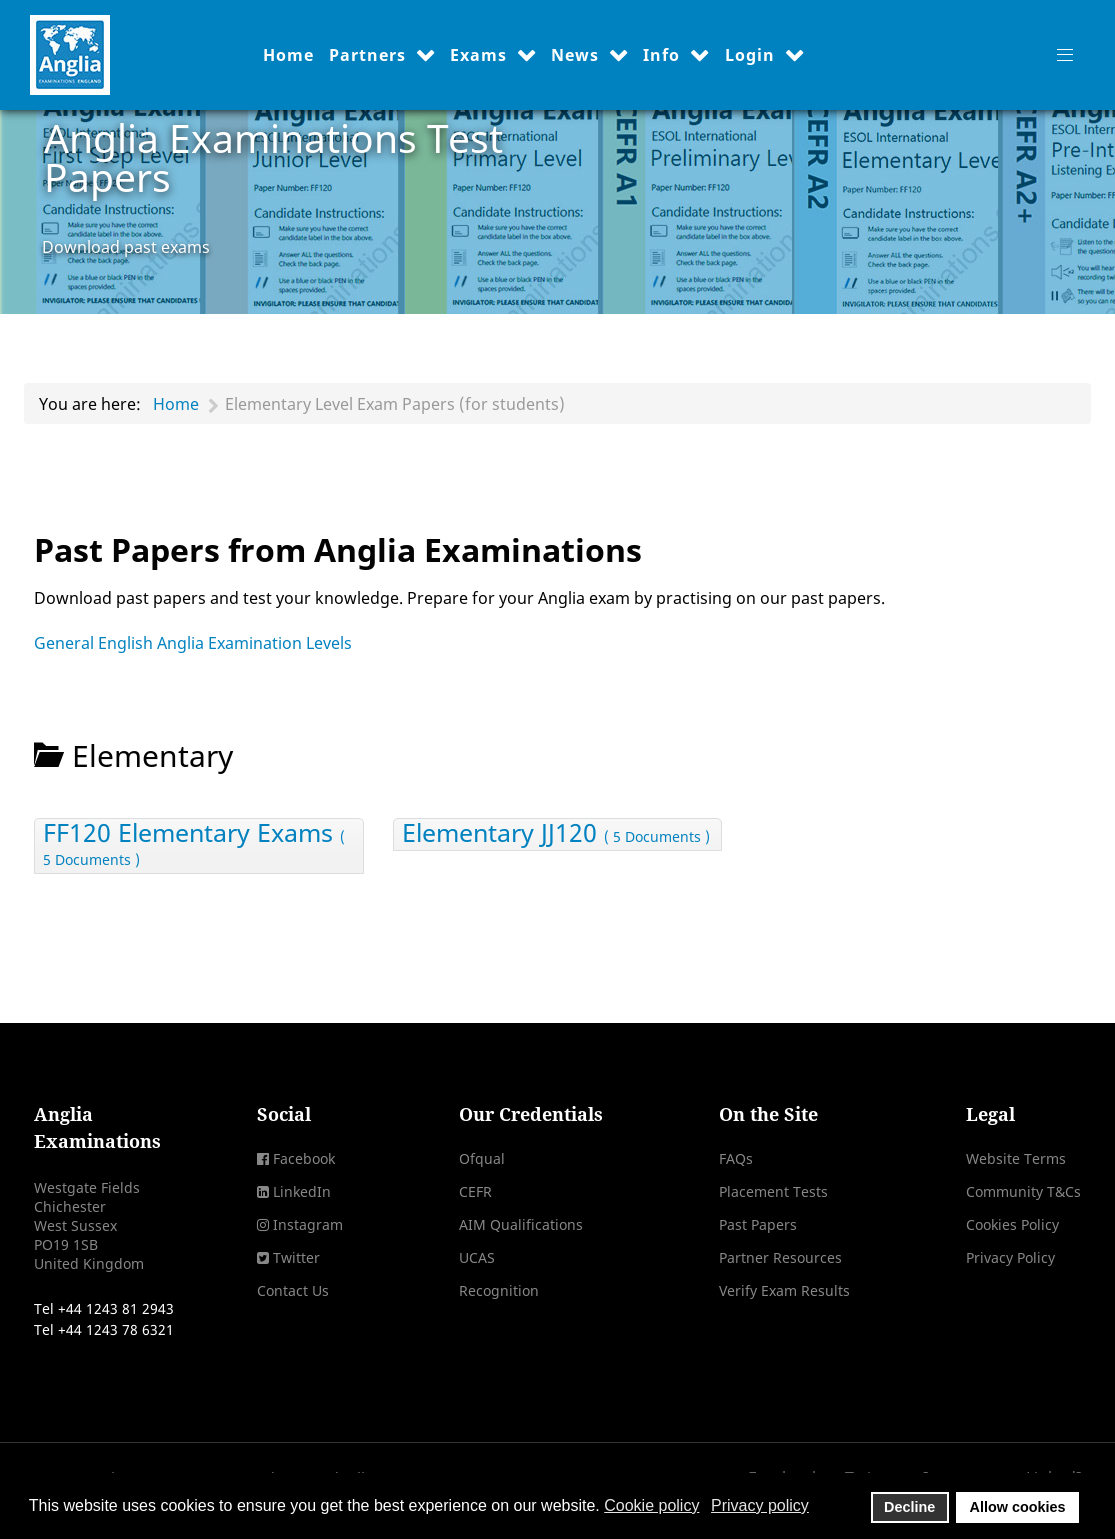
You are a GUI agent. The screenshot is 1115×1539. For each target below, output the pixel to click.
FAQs (736, 1158)
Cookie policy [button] (651, 1505)
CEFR (475, 1191)
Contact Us (293, 1290)
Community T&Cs (1023, 1191)
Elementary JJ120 (556, 834)
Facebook (304, 1158)
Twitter (296, 1257)
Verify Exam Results (784, 1290)
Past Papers (758, 1224)
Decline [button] (909, 1507)
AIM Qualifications (521, 1224)
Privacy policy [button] (760, 1505)
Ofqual (482, 1158)
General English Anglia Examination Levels (193, 643)
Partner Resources (780, 1257)
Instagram (308, 1224)
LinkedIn (302, 1191)
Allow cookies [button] (1018, 1507)
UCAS (477, 1257)
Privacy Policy (1010, 1257)
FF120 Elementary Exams (194, 846)
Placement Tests (773, 1191)
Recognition (499, 1290)
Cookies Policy (1012, 1224)
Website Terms (1016, 1158)
